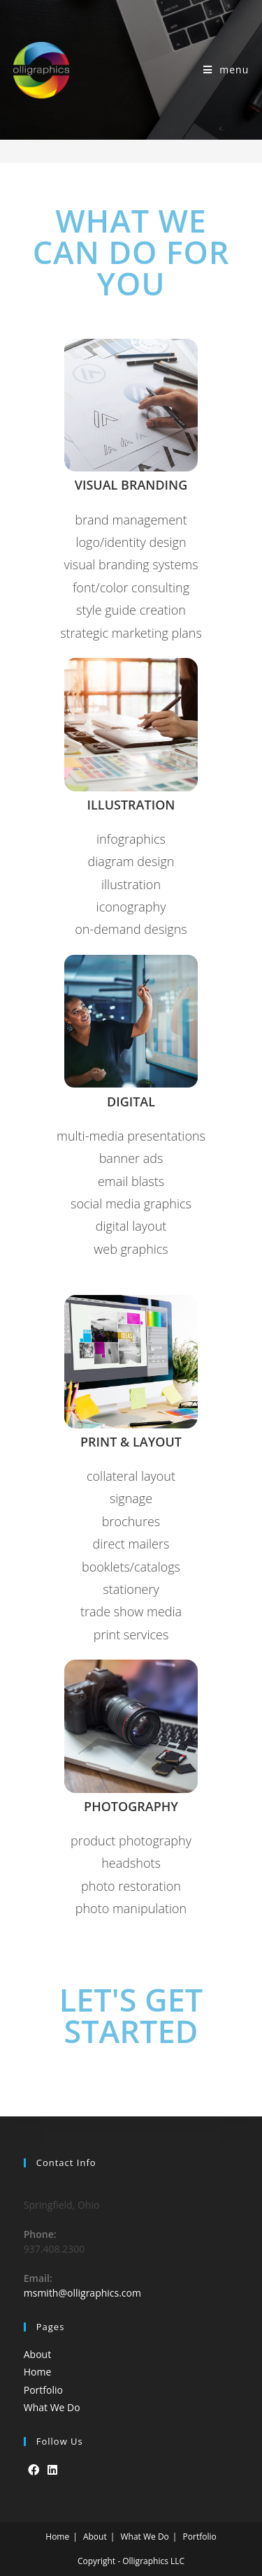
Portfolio (43, 2389)
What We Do (52, 2407)
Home (38, 2371)
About (37, 2354)
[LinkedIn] (52, 2470)
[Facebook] (33, 2470)
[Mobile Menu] (226, 69)
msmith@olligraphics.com (82, 2292)
